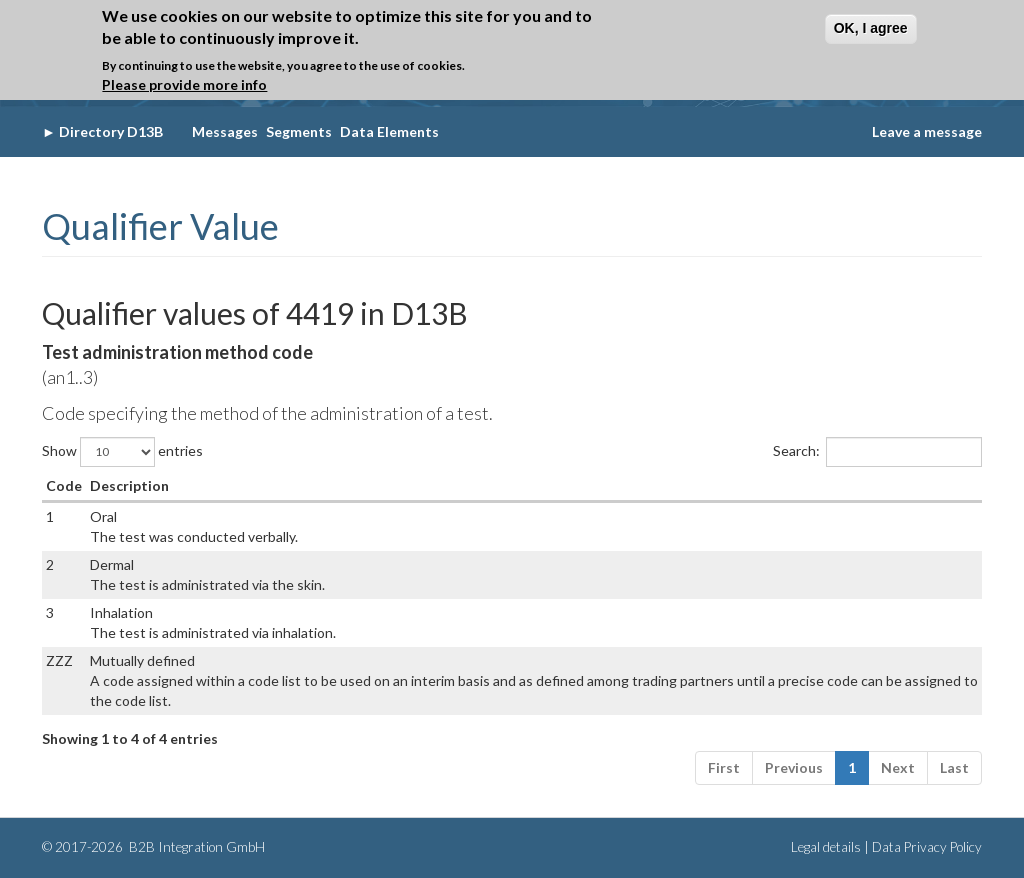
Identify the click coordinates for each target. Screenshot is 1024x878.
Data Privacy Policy (927, 847)
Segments (299, 131)
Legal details (826, 847)
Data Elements (389, 131)
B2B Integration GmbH (195, 847)
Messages (225, 131)
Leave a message (927, 131)
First (724, 767)
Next (898, 767)
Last (954, 767)
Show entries (122, 452)
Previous (794, 767)
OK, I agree (871, 28)
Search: (877, 452)
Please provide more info (184, 84)
